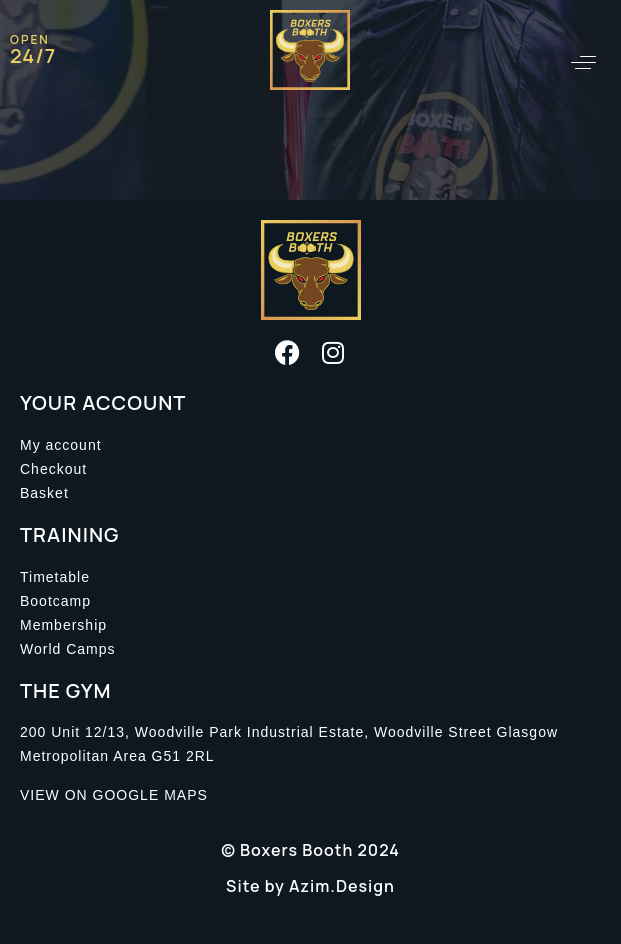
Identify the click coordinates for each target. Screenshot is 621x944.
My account (61, 445)
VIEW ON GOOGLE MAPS (114, 795)
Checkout (53, 469)
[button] (583, 62)
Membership (63, 625)
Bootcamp (55, 601)
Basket (44, 493)
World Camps (68, 649)
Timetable (55, 577)
